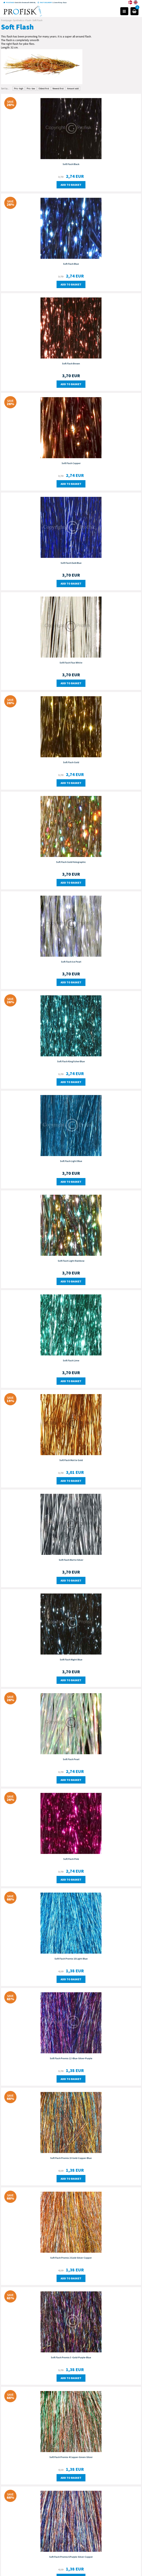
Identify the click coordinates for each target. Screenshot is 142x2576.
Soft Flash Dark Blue (71, 562)
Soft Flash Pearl (71, 1759)
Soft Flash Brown (71, 363)
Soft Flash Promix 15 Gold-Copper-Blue (71, 2158)
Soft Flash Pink (71, 1858)
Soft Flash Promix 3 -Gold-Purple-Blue (71, 2357)
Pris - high (18, 88)
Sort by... (5, 88)
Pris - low (31, 88)
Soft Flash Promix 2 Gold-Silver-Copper (71, 2257)
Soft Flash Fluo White (71, 662)
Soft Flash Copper (71, 463)
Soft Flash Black (71, 164)
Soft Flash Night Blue (71, 1659)
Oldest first (43, 88)
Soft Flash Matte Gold (71, 1460)
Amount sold (73, 88)
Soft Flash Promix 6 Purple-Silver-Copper (71, 2556)
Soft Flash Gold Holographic (71, 861)
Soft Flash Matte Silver (71, 1559)
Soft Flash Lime (71, 1360)
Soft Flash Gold (71, 762)
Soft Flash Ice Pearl (71, 961)
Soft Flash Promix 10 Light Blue (71, 1958)
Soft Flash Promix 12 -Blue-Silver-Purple (71, 2058)
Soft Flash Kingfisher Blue (71, 1061)
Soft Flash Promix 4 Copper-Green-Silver (71, 2457)
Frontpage (6, 20)
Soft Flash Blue (71, 263)
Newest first (58, 88)
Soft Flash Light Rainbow (71, 1260)
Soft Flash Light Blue (71, 1161)
